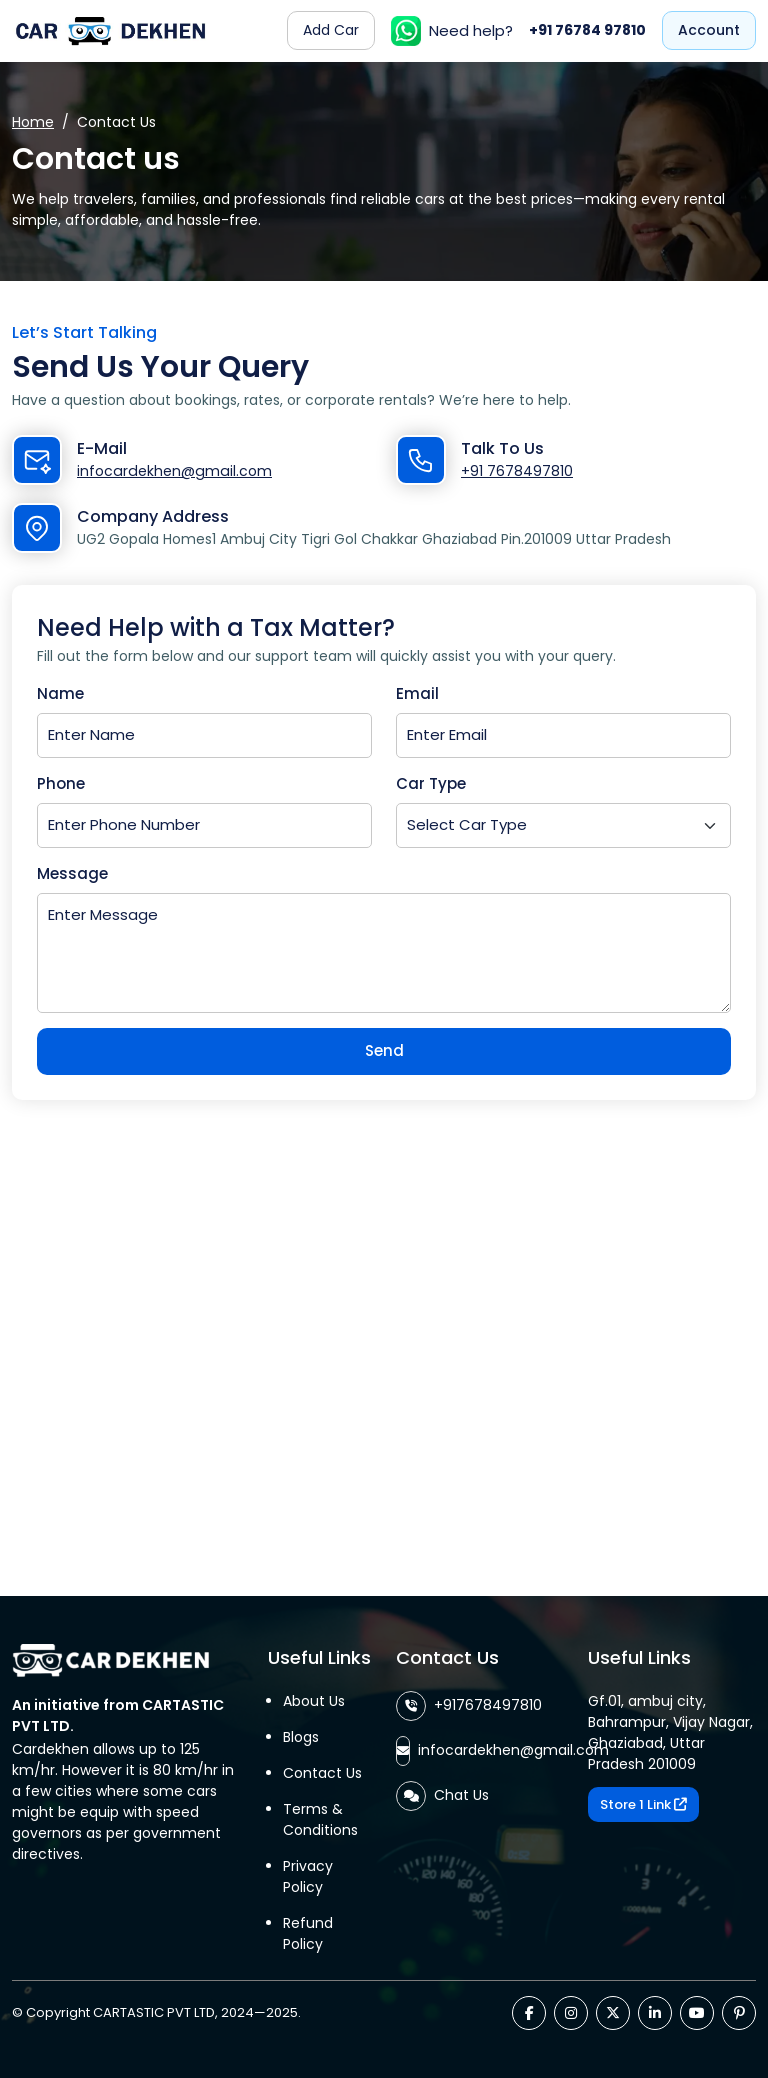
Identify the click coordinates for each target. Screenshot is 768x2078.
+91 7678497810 (517, 471)
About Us (314, 1701)
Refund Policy (308, 1933)
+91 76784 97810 (587, 30)
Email (417, 693)
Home (33, 122)
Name (60, 693)
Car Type (431, 783)
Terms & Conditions (320, 1819)
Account (709, 30)
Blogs (301, 1737)
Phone (61, 783)
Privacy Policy (308, 1876)
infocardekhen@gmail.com (172, 471)
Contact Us (322, 1773)
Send (384, 1050)
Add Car (331, 30)
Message (72, 873)
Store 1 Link (643, 1804)
